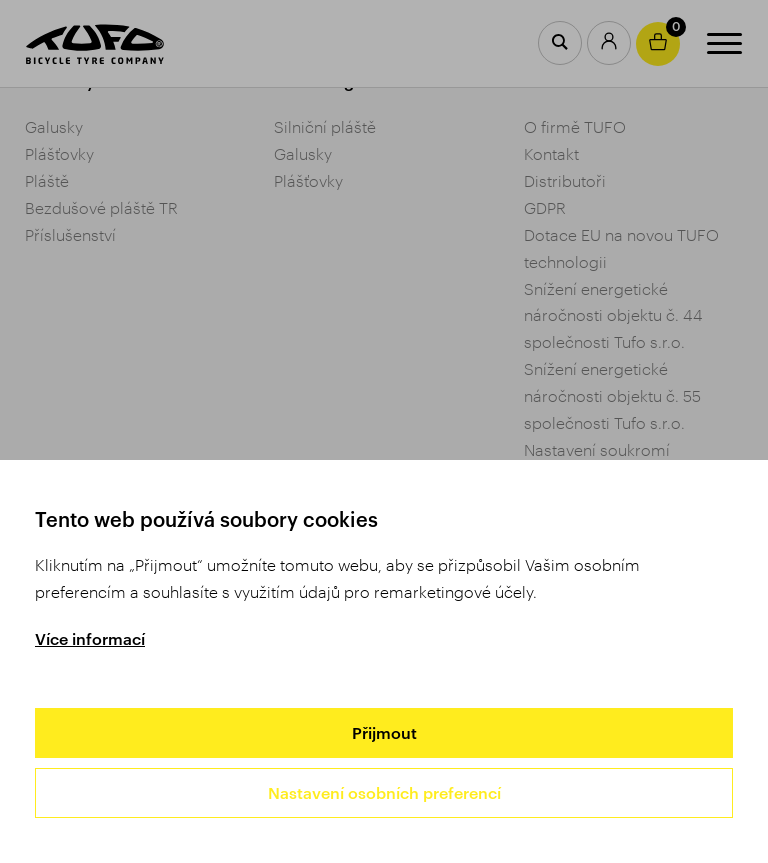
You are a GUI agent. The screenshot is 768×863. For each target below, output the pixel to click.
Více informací (90, 638)
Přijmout (384, 732)
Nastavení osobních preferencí (384, 792)
